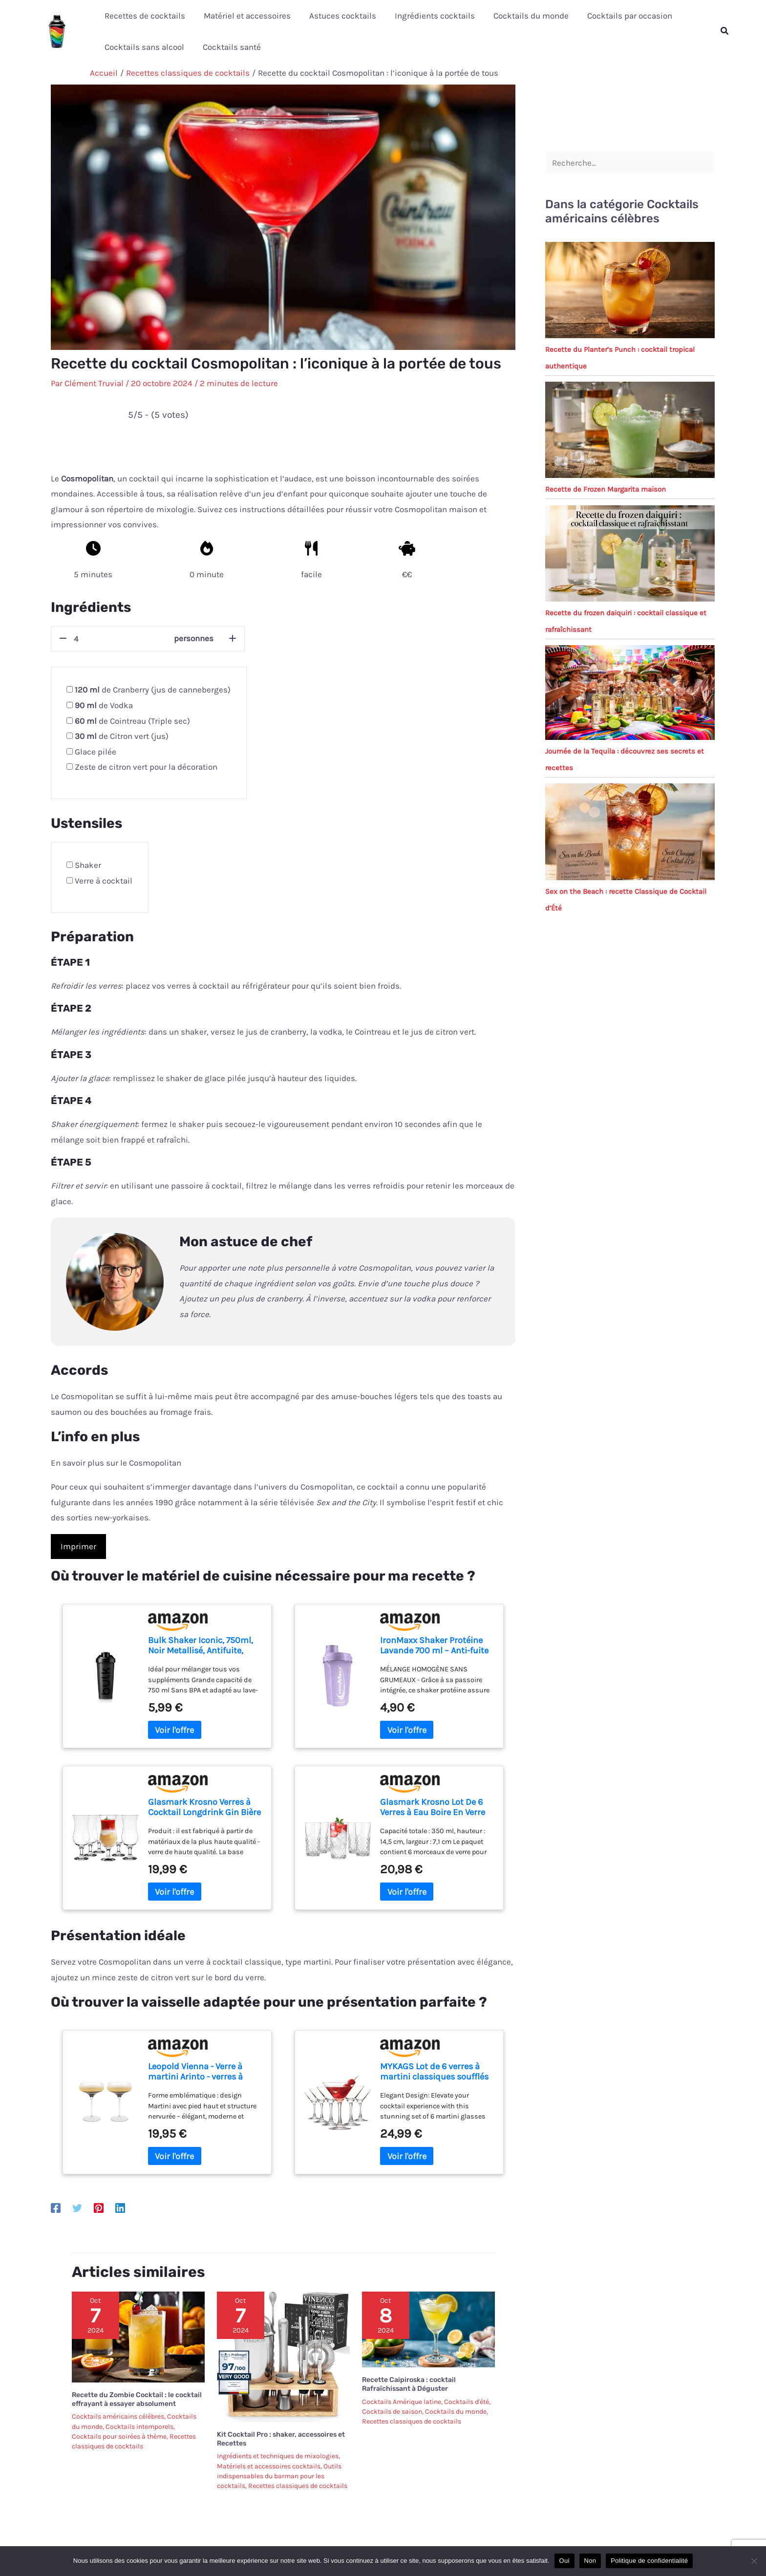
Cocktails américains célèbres (118, 2416)
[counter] (120, 638)
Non (590, 2560)
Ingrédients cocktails (428, 16)
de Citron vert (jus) (122, 736)
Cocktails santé (229, 47)
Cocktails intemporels (139, 2427)
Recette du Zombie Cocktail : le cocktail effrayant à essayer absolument (137, 2399)
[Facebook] (56, 2207)
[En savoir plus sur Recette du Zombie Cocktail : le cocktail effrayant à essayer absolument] (138, 2336)
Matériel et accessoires (244, 16)
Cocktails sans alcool (143, 47)
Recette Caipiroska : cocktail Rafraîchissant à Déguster (409, 2384)
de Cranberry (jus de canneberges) (153, 689)
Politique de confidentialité (649, 2560)
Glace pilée (95, 752)
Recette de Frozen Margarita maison (605, 489)
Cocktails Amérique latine (401, 2402)
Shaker (88, 865)
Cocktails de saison (392, 2411)
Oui (564, 2560)
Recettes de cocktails (144, 16)
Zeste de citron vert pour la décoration (146, 767)
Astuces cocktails (337, 16)
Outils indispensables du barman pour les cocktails (279, 2476)
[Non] (754, 2561)
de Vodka (104, 705)
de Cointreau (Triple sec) (132, 721)
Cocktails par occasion (618, 16)
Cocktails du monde (522, 16)
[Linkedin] (120, 2207)
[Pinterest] (99, 2207)
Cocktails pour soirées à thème (119, 2436)
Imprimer (78, 1546)
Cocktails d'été (466, 2402)
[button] (725, 31)
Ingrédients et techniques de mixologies (278, 2456)
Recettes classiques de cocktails (297, 2486)
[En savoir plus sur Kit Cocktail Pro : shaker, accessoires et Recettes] (283, 2355)
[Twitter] (77, 2207)
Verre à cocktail (103, 881)
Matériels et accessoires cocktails (268, 2466)
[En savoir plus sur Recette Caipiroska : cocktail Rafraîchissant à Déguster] (428, 2329)
